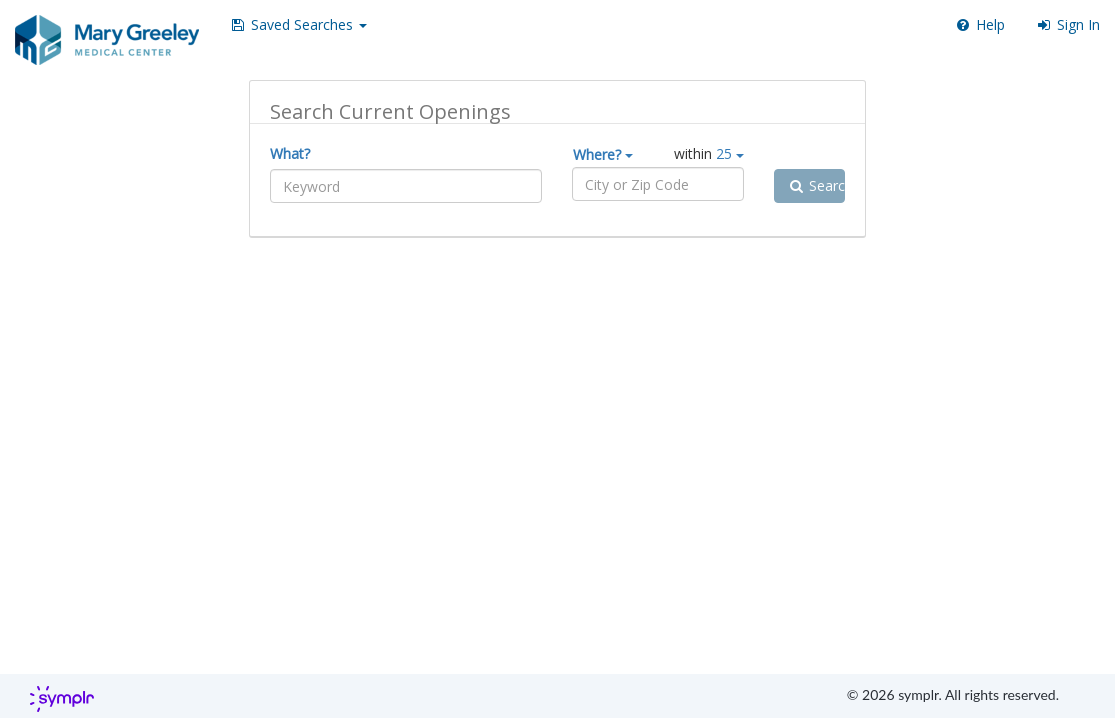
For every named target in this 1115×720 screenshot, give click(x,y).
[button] (298, 25)
